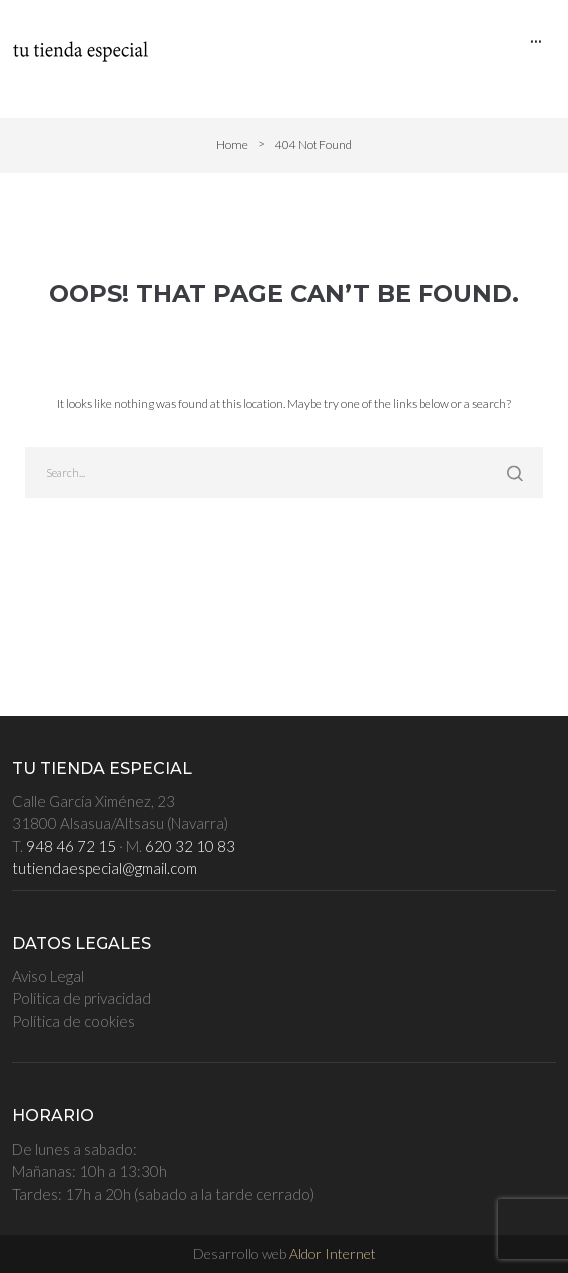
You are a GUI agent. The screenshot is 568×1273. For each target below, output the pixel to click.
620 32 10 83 (190, 846)
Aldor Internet (332, 1253)
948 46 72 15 (71, 846)
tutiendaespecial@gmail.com (104, 868)
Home (232, 144)
